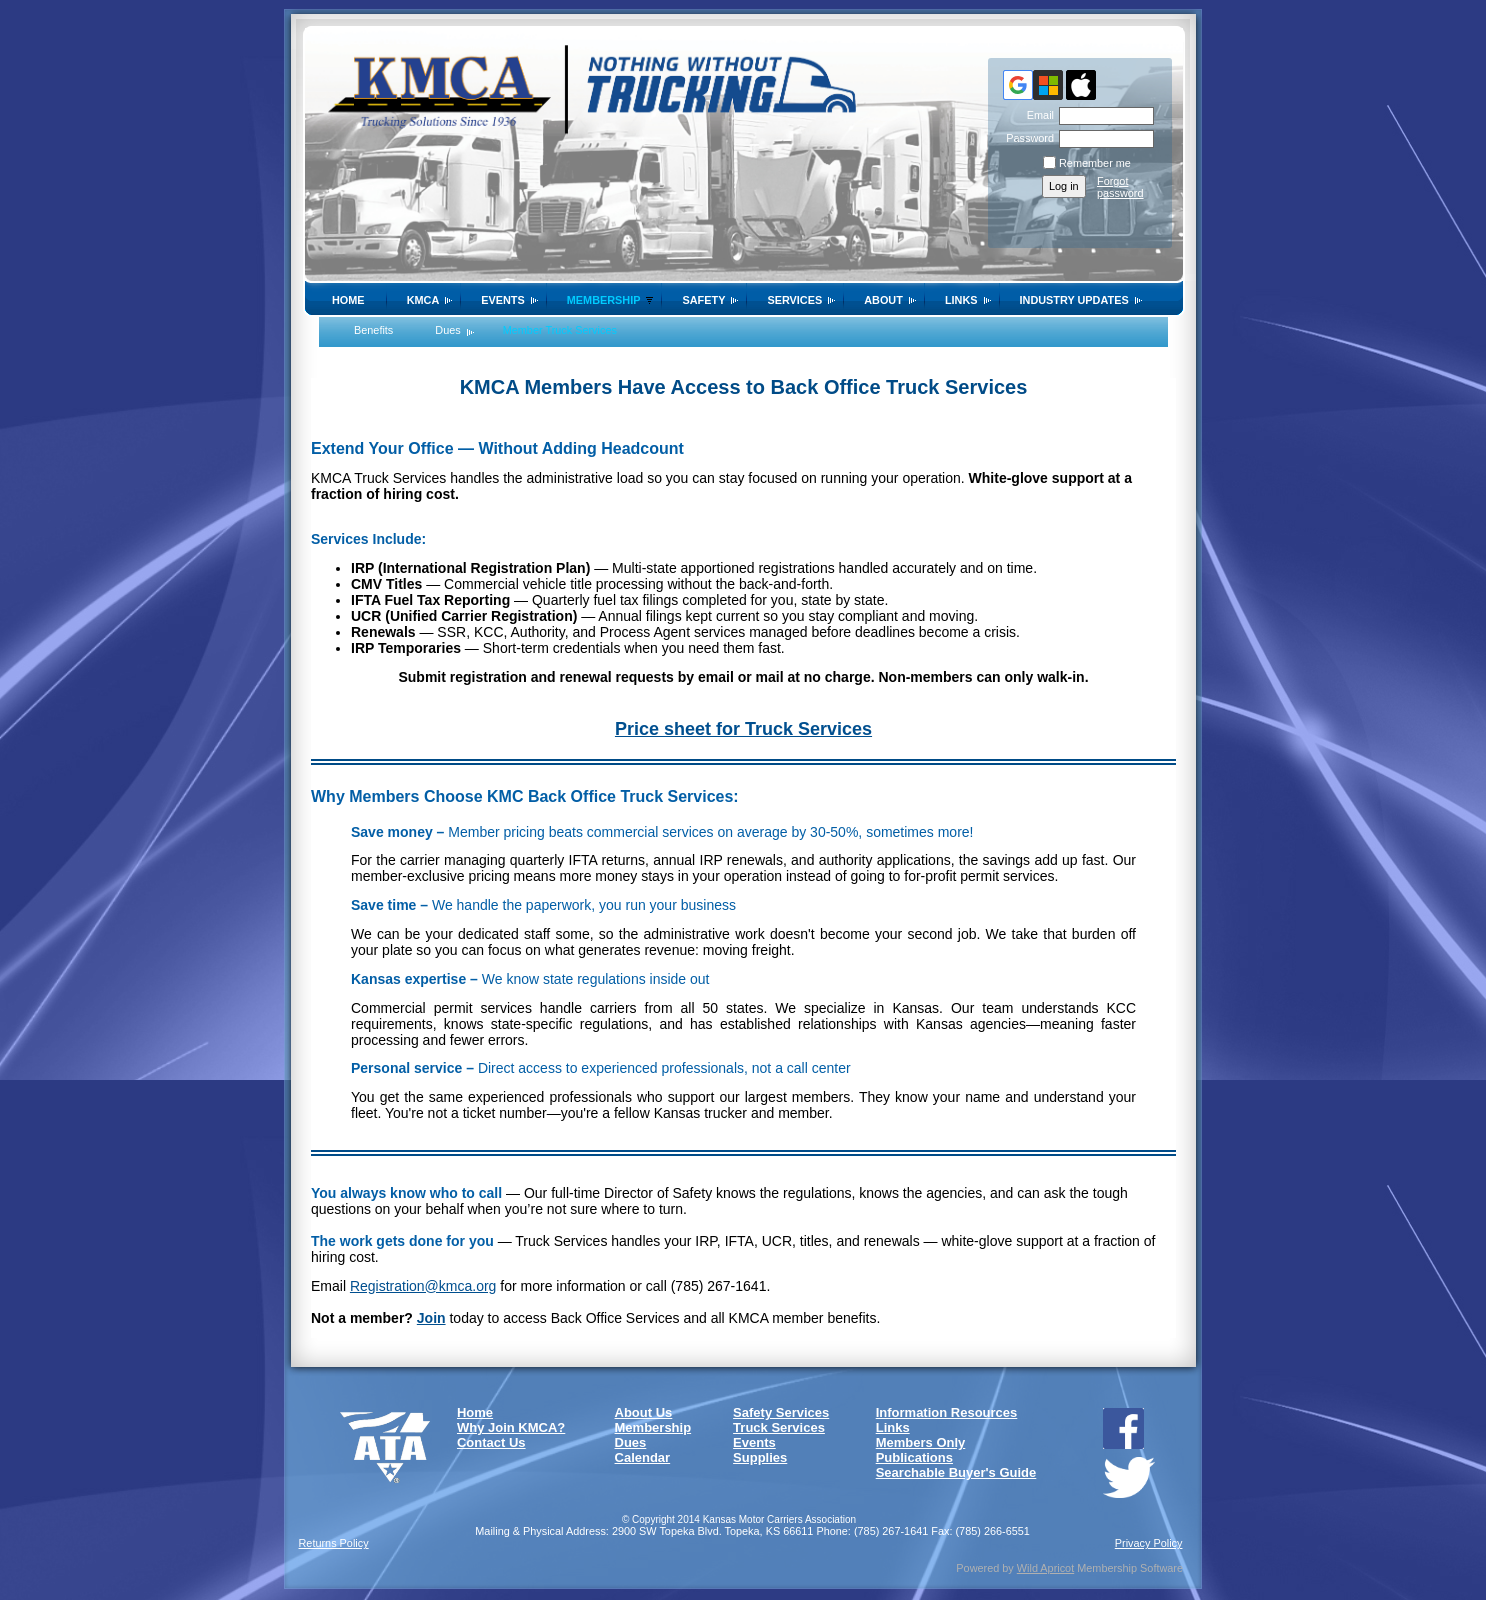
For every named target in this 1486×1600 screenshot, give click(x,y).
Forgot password (1120, 187)
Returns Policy (334, 1543)
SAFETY (703, 300)
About (883, 300)
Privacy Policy (1149, 1543)
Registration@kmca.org (423, 1286)
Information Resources (947, 1412)
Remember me (1095, 163)
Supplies (760, 1457)
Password (1026, 138)
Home (348, 300)
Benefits (373, 330)
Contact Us (491, 1442)
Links (961, 300)
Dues (447, 330)
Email (1037, 115)
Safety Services (781, 1412)
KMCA (423, 300)
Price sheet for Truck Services (743, 729)
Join (431, 1318)
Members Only (921, 1442)
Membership (604, 300)
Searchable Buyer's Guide (956, 1472)
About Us (644, 1412)
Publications (914, 1457)
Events (503, 300)
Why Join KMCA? (511, 1427)
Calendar (643, 1457)
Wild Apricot (1045, 1568)
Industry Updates (1074, 300)
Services (794, 300)
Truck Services (779, 1427)
